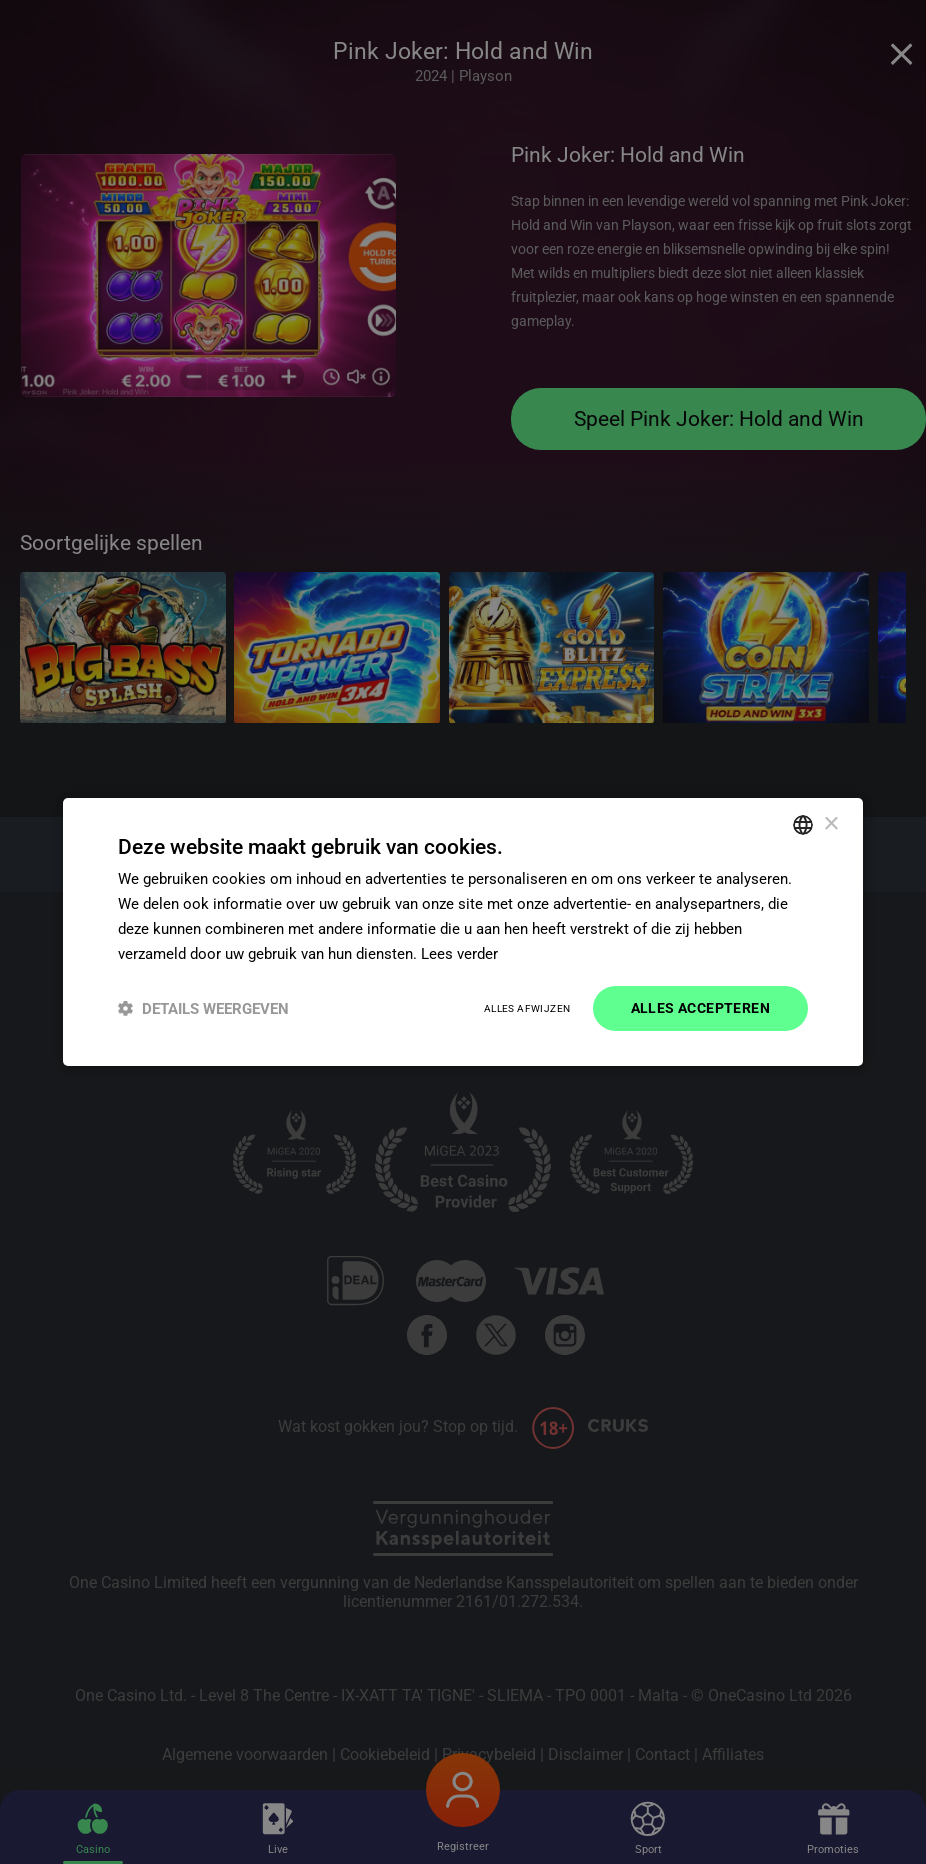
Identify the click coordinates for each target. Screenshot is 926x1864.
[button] (203, 1008)
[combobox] (803, 825)
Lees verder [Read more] (459, 954)
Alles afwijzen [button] (527, 1008)
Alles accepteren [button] (700, 1008)
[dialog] (463, 932)
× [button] (830, 823)
